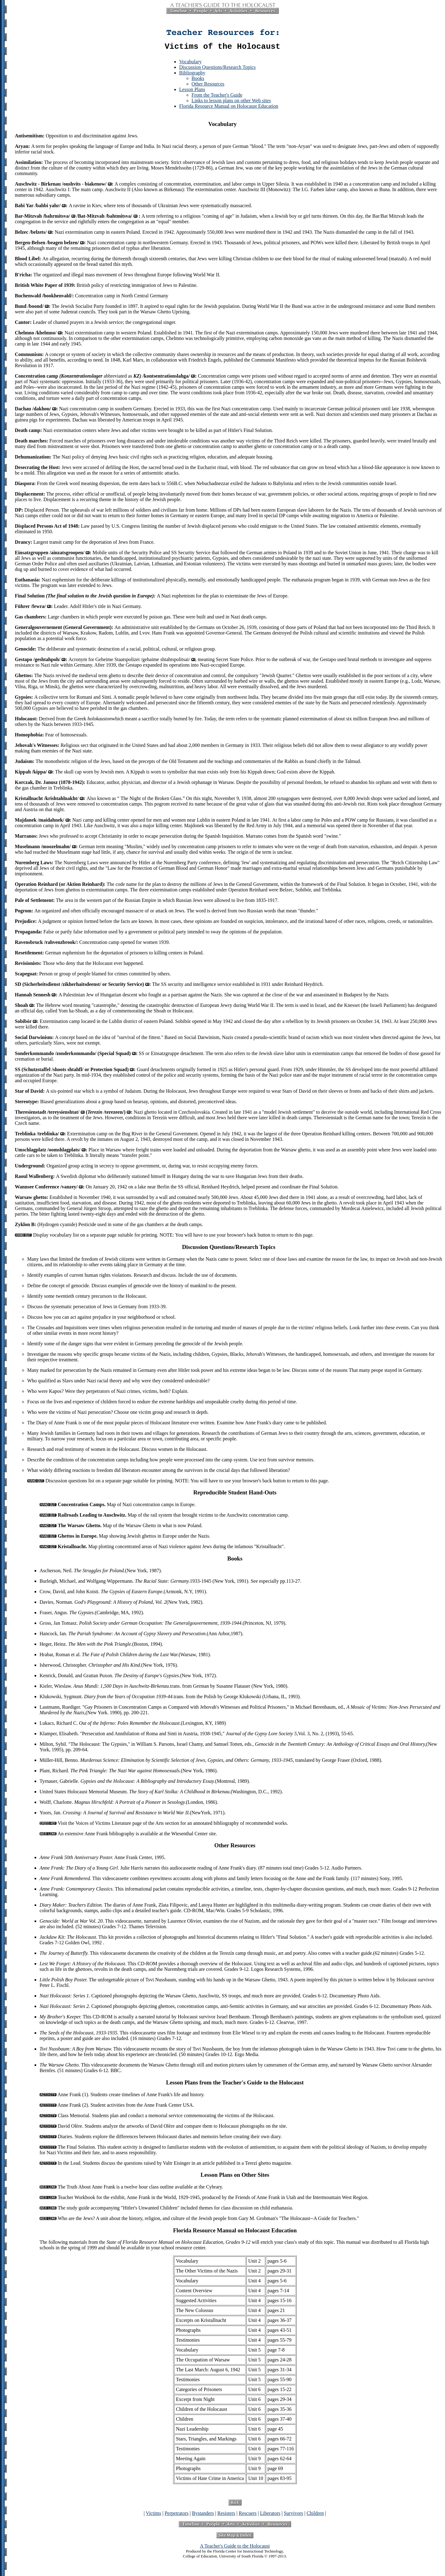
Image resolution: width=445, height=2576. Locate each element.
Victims (153, 2515)
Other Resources (208, 85)
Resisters (226, 2515)
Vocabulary (190, 63)
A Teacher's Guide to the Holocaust (235, 2547)
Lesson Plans (192, 91)
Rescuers (248, 2515)
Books (198, 80)
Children (315, 2515)
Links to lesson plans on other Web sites (231, 102)
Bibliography (192, 74)
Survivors (293, 2515)
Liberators (270, 2515)
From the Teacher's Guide (217, 96)
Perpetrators (177, 2515)
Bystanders (203, 2515)
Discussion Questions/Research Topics (217, 69)
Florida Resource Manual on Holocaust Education (228, 108)
